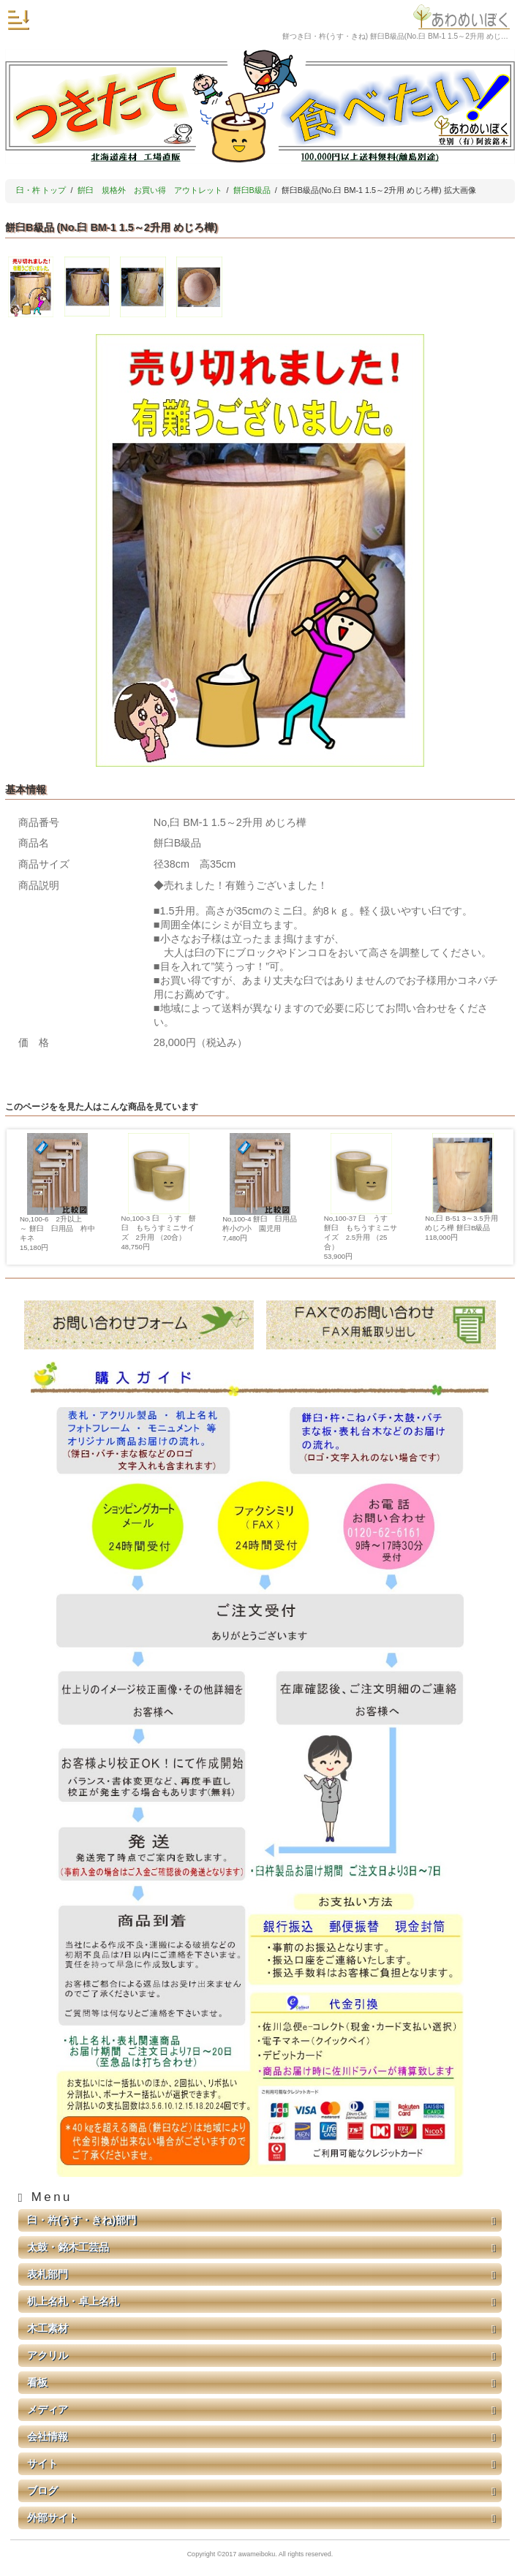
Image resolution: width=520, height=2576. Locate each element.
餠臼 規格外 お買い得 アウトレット (150, 190)
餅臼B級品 (252, 190)
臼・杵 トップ (41, 190)
